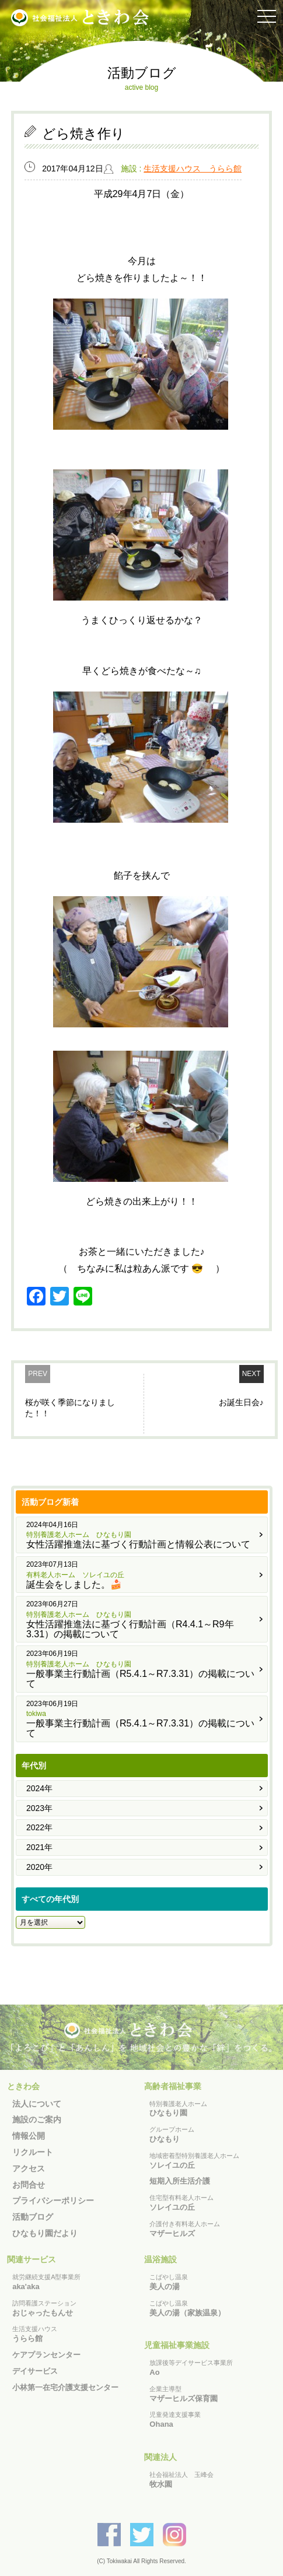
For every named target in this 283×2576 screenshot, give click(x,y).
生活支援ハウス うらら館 (193, 168)
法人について (36, 2103)
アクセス (28, 2168)
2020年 (39, 1867)
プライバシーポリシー (53, 2200)
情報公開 (28, 2135)
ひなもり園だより (45, 2233)
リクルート (32, 2152)
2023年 (39, 1808)
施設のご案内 (36, 2119)
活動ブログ (32, 2216)
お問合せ (28, 2184)
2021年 (39, 1847)
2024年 (39, 1788)
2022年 (39, 1827)
